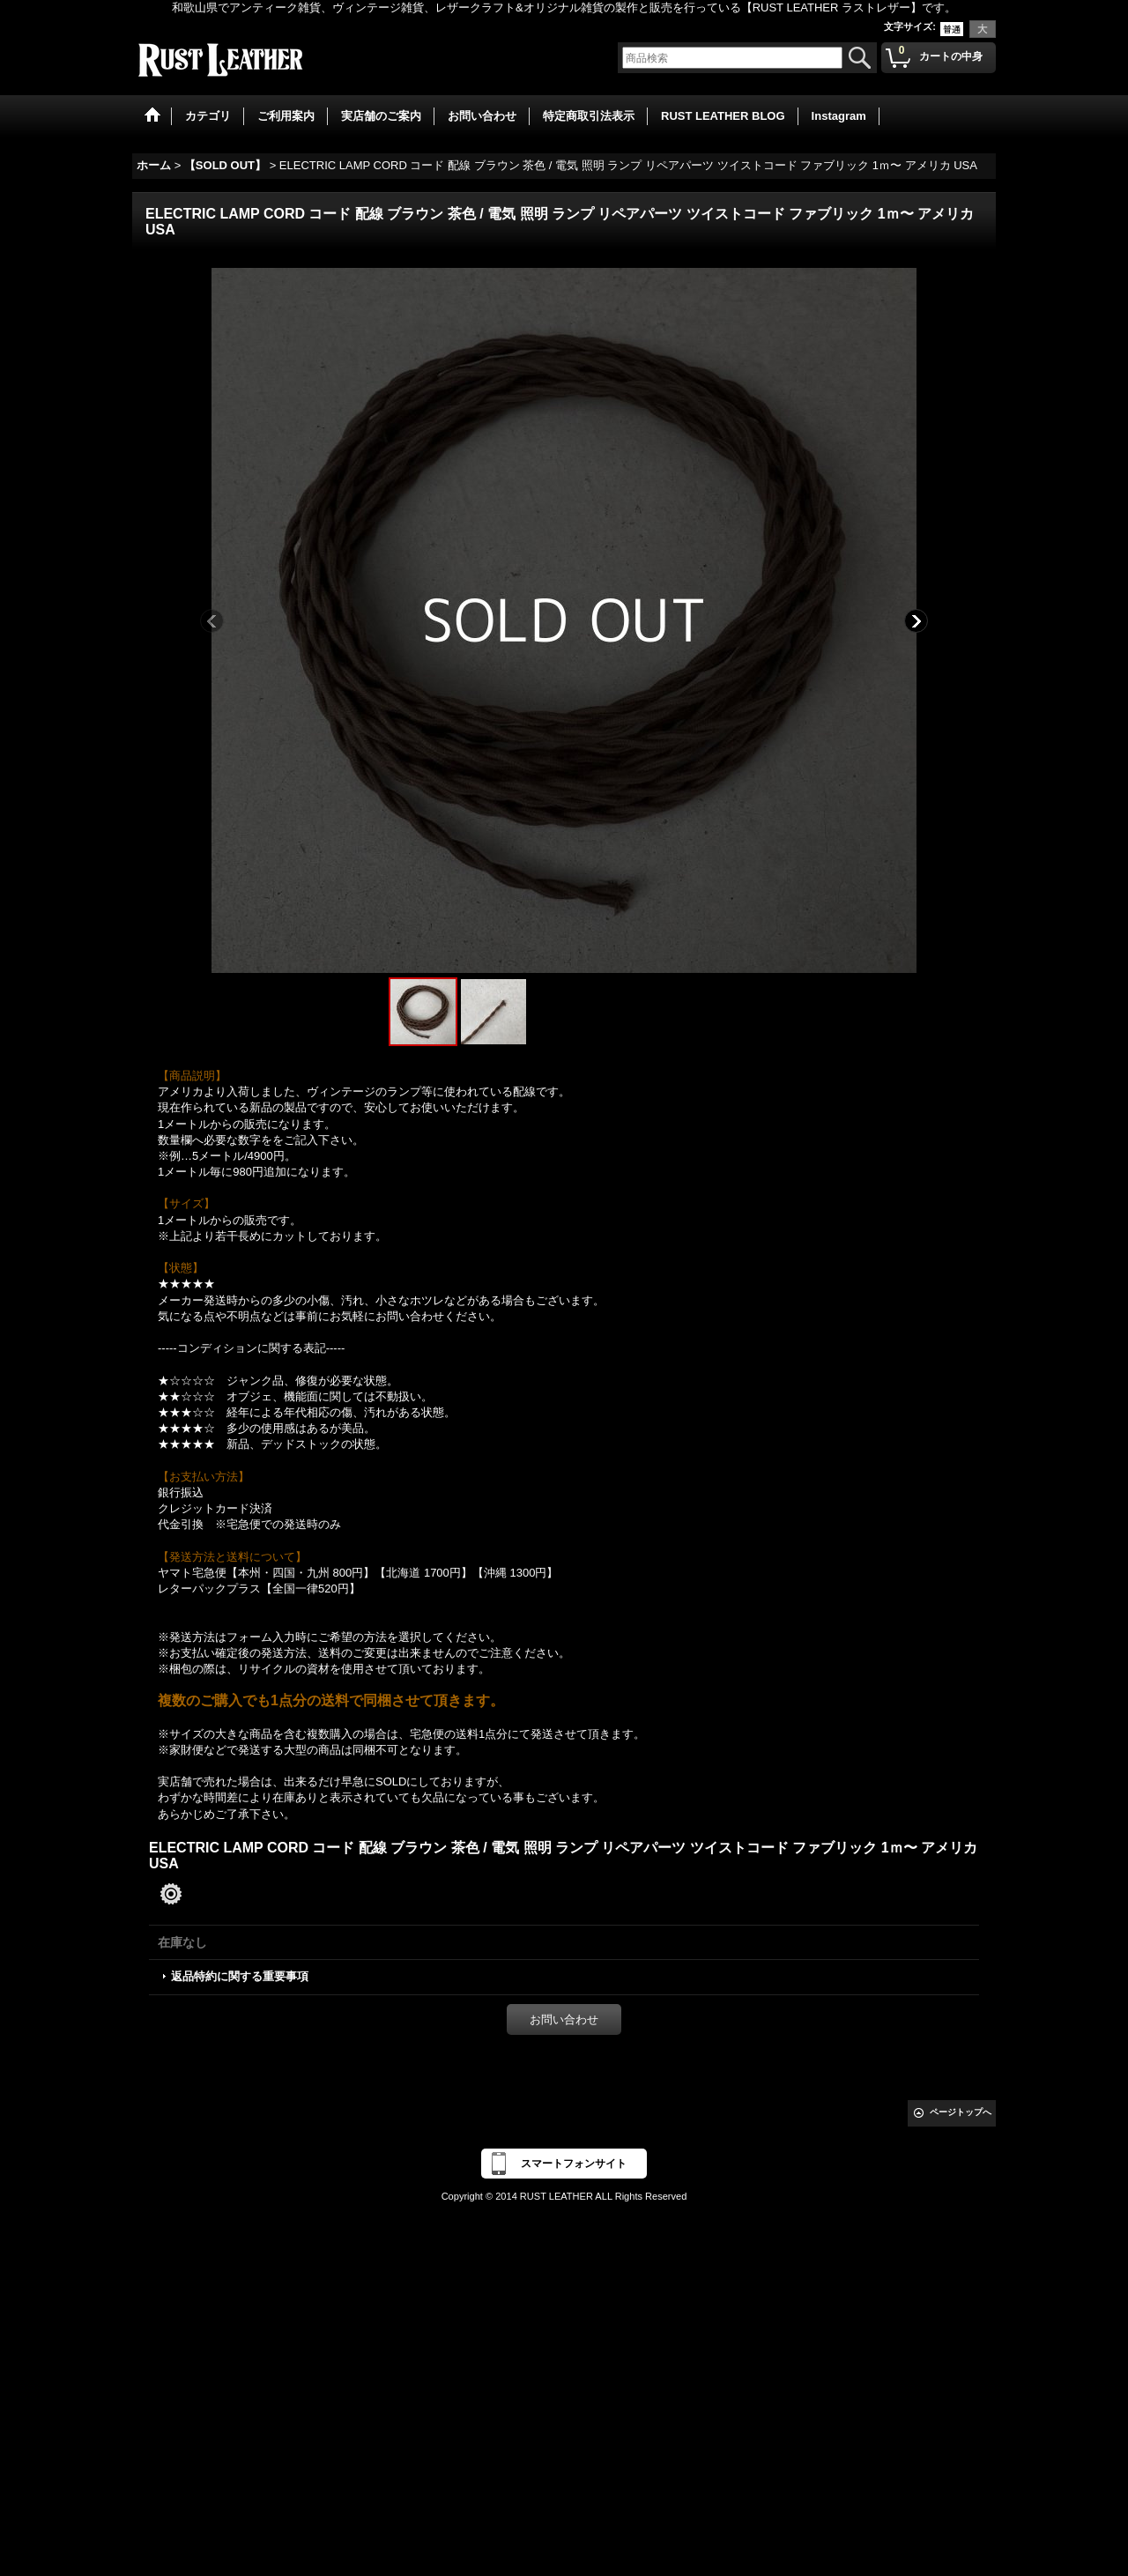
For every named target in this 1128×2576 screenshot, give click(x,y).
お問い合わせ (564, 2019)
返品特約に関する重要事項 (239, 1976)
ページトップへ (960, 2112)
